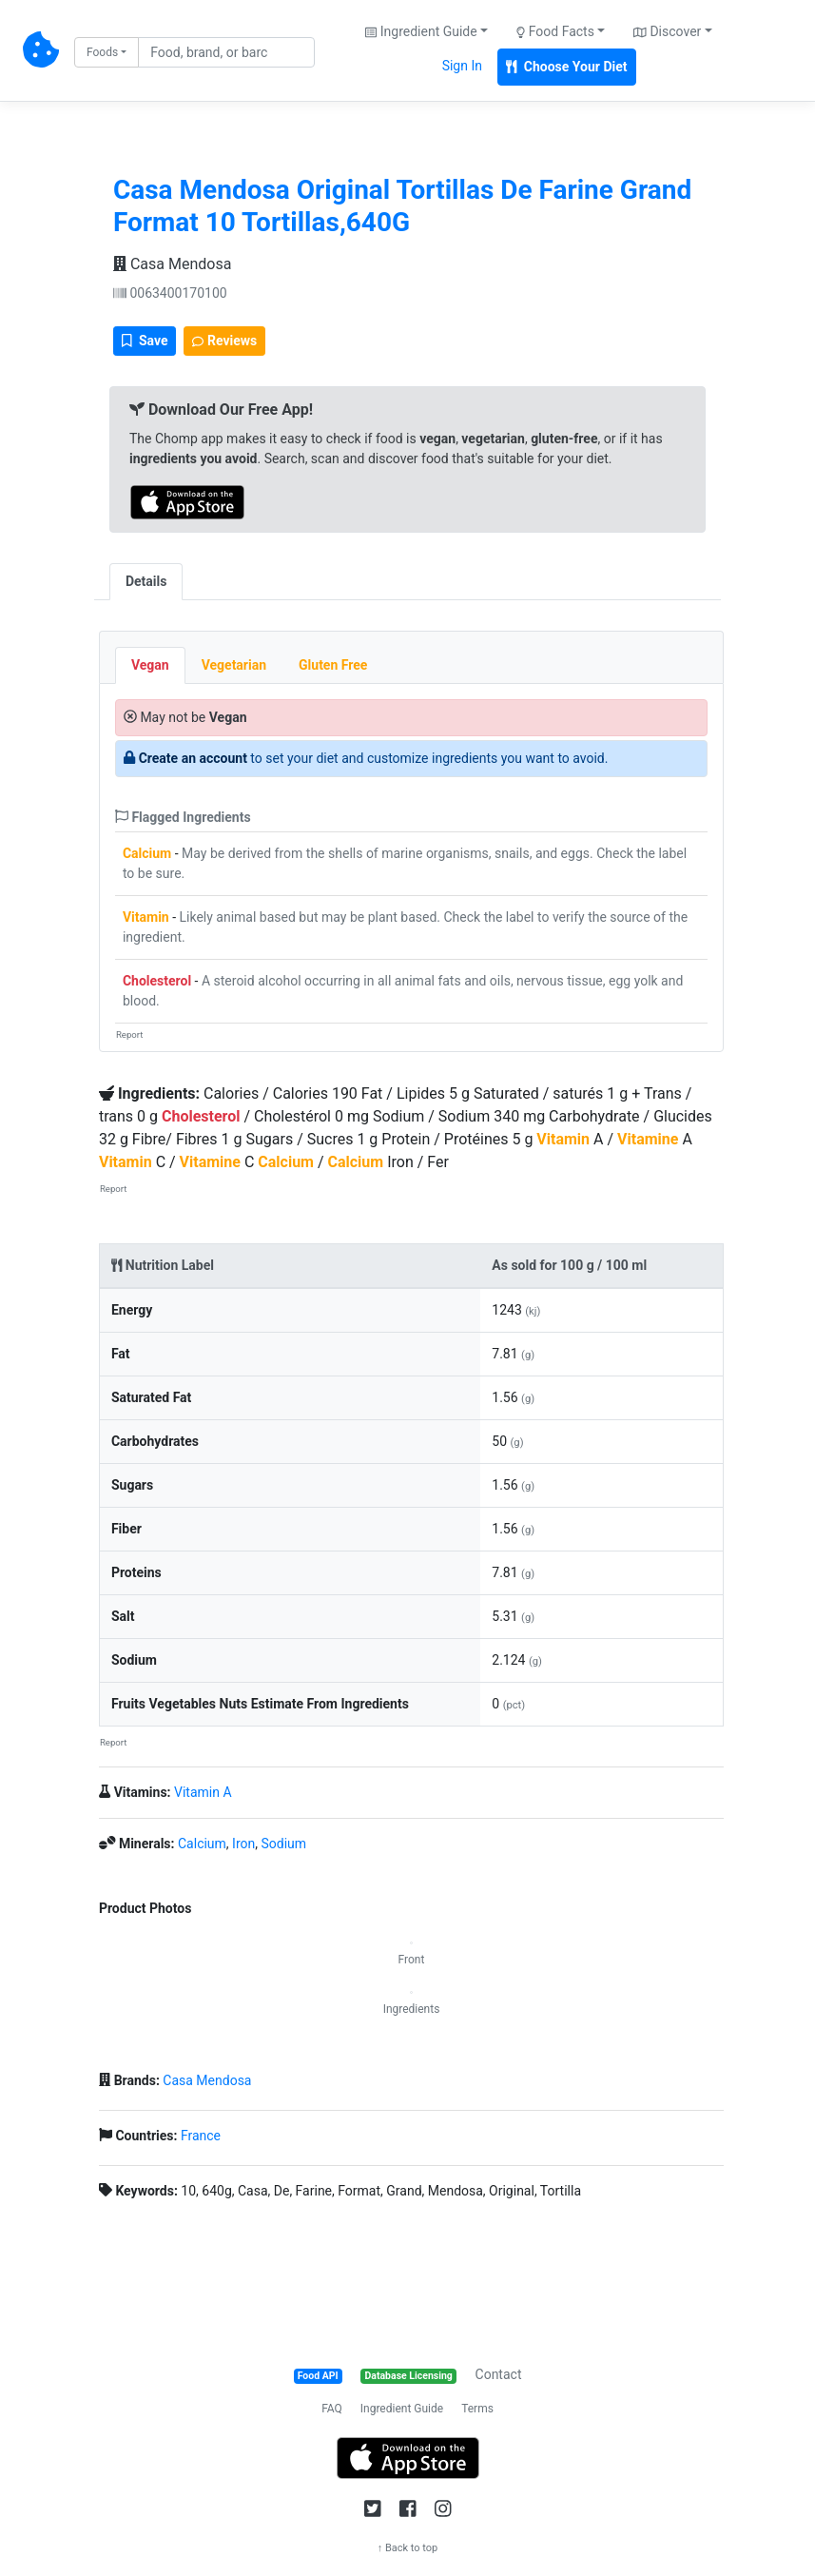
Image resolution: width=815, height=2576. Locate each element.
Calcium (147, 853)
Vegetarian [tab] (234, 665)
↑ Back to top (408, 2548)
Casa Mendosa (172, 264)
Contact (498, 2374)
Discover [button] (667, 31)
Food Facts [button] (555, 31)
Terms (477, 2408)
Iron (243, 1843)
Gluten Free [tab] (333, 665)
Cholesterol (157, 980)
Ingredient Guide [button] (420, 31)
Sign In (462, 65)
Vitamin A (203, 1792)
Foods (102, 52)
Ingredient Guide (401, 2408)
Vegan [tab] (150, 665)
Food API (318, 2376)
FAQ (331, 2408)
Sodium (283, 1843)
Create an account (193, 758)
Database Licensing (409, 2376)
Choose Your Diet (567, 66)
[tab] (199, 571)
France (201, 2135)
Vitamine (647, 1139)
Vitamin (146, 917)
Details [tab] (146, 581)
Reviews (224, 340)
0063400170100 (170, 293)
